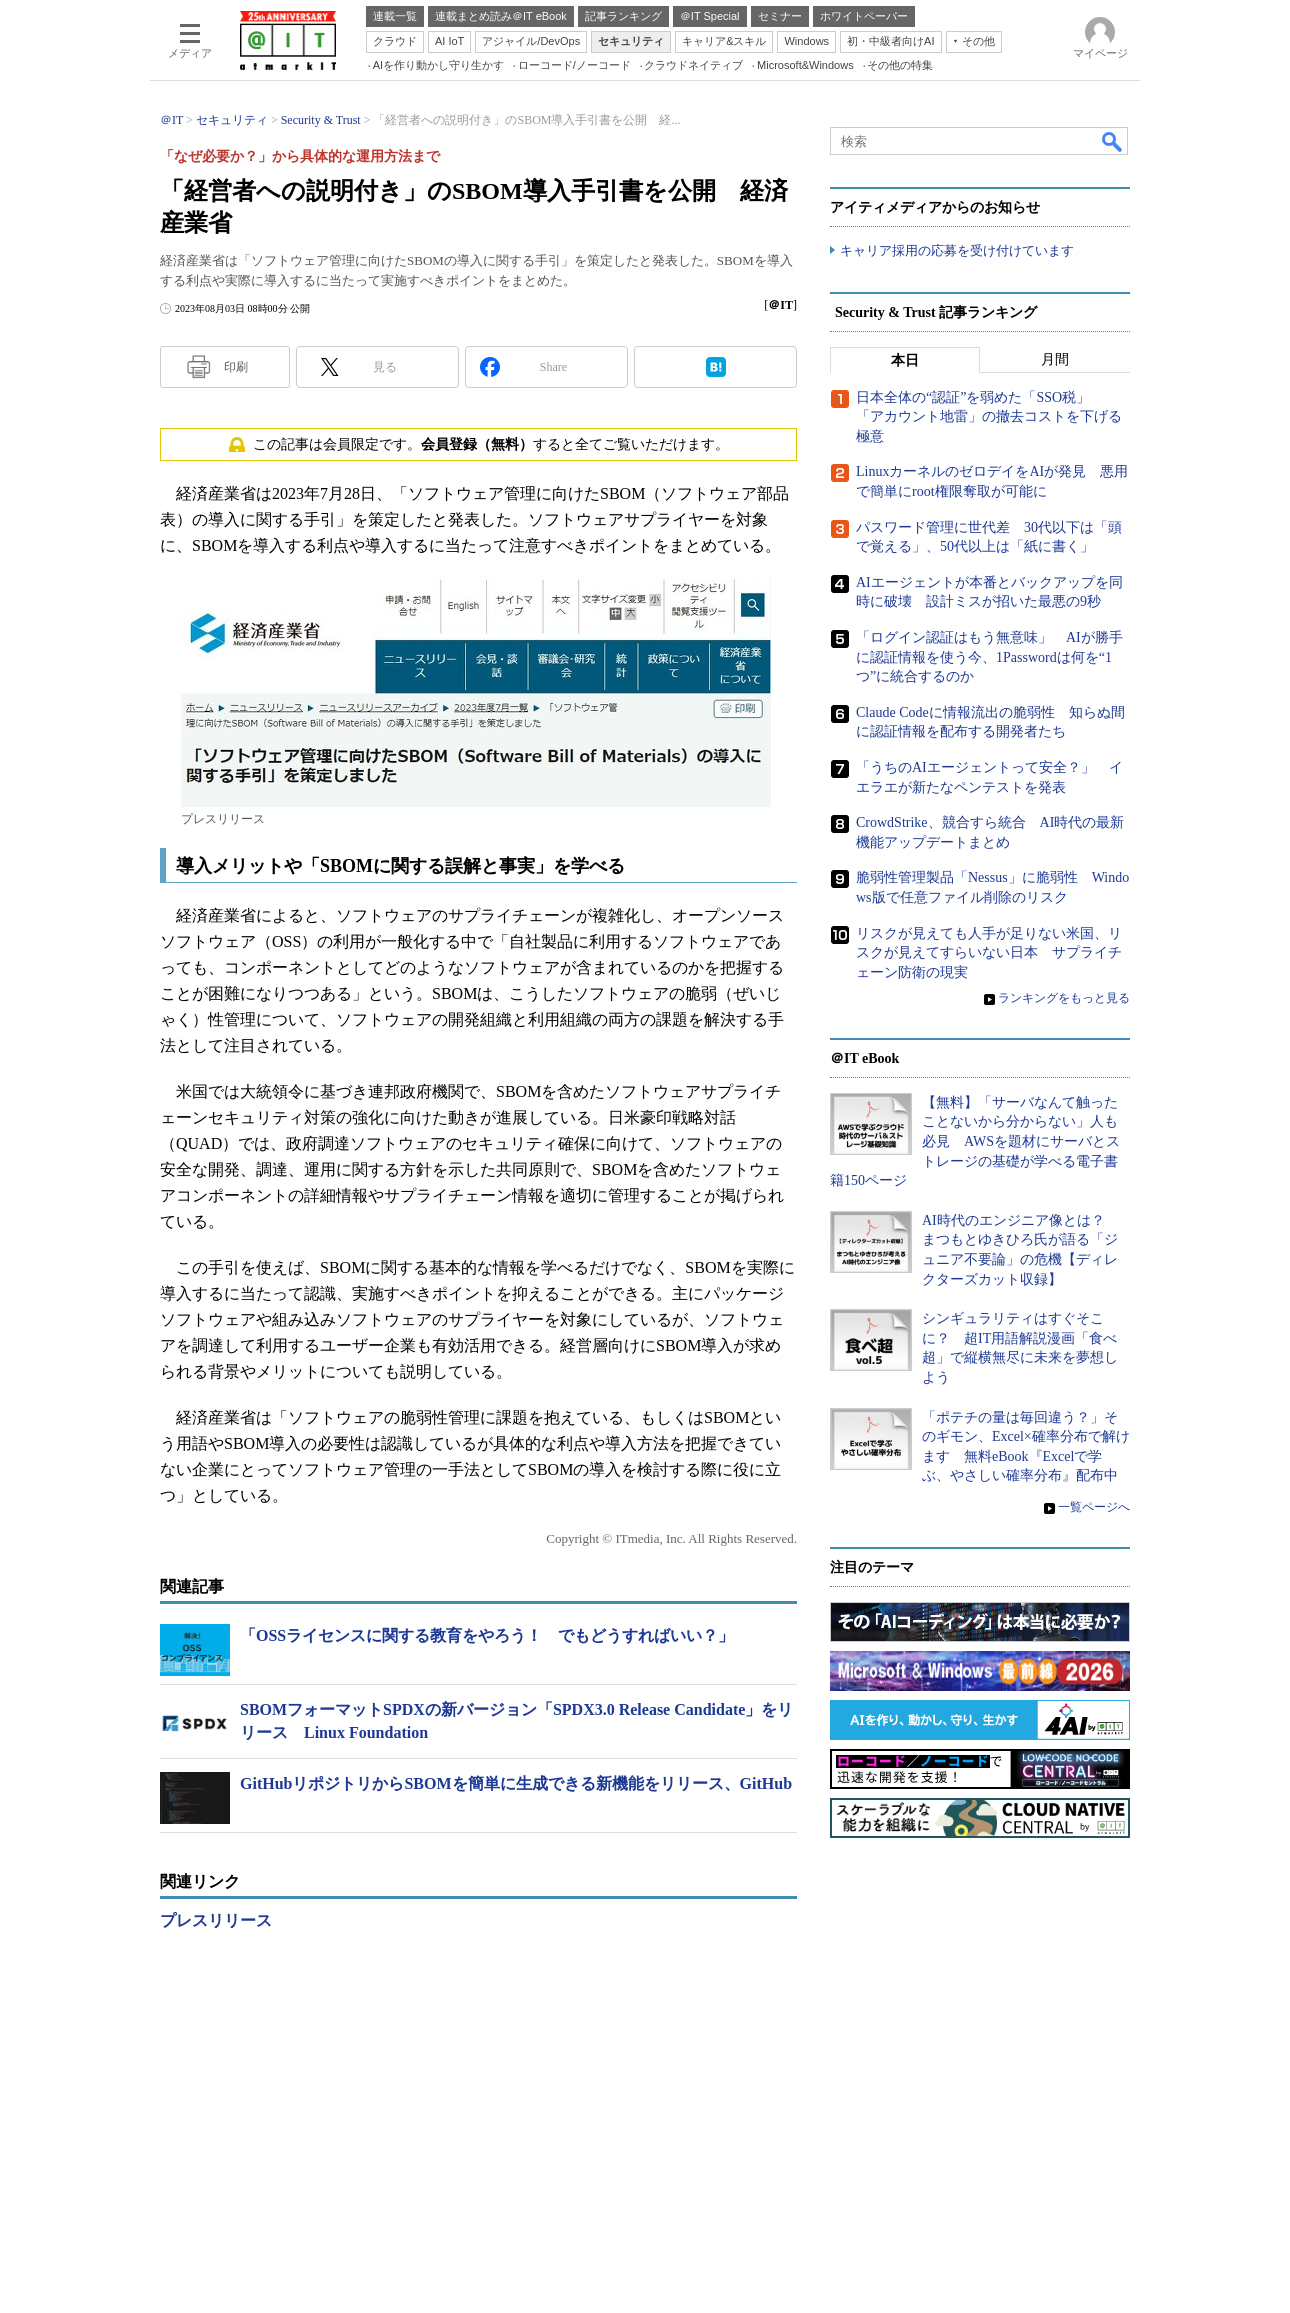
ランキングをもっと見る (1064, 998)
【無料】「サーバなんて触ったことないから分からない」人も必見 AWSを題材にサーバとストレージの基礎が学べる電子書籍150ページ (975, 1141)
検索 (1113, 141)
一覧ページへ (1094, 1507)
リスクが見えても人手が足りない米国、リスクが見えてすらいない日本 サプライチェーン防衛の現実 (989, 953)
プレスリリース (216, 1920)
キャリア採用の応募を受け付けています (957, 250)
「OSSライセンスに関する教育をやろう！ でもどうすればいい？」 (487, 1635)
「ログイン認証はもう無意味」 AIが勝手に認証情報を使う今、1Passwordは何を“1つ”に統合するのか (989, 657)
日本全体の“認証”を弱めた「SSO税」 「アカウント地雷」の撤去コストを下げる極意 (989, 417)
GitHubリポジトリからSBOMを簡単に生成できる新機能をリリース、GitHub (516, 1783)
